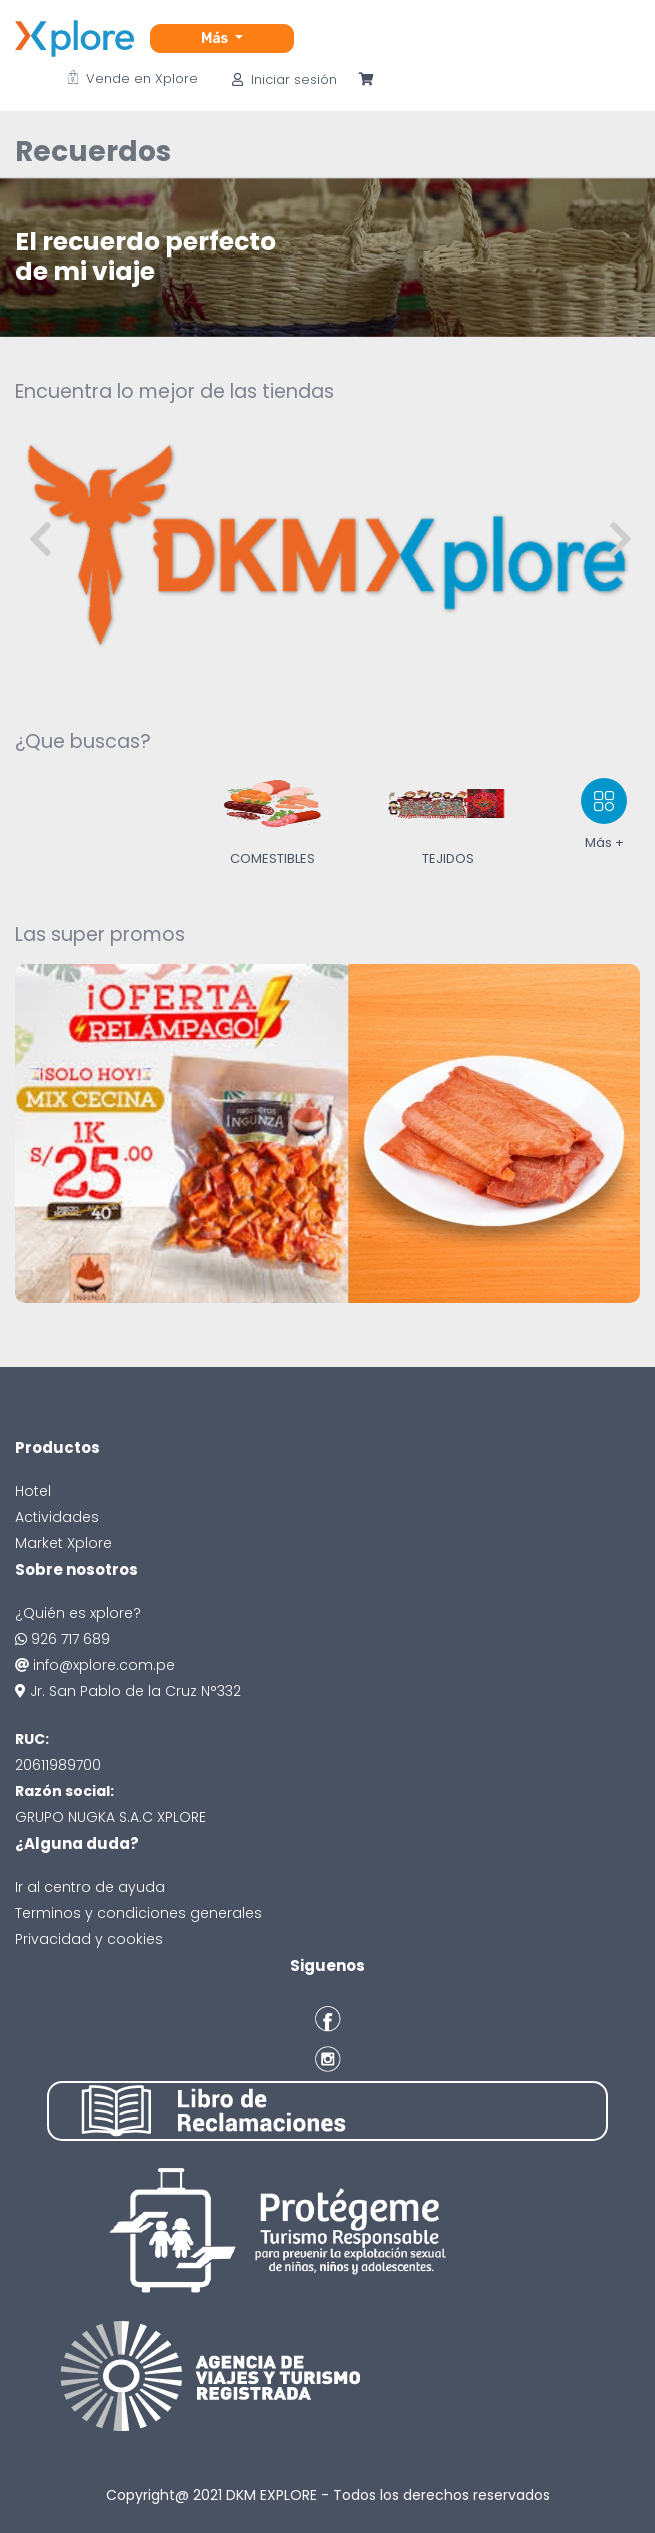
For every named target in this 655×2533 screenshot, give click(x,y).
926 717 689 (62, 1639)
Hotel (33, 1491)
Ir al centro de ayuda (90, 1887)
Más (216, 38)
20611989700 (58, 1765)
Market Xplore (63, 1543)
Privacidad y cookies (89, 1939)
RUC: (32, 1739)
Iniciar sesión (284, 79)
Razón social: (64, 1791)
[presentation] (40, 541)
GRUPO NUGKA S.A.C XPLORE (110, 1817)
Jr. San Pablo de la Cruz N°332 (128, 1691)
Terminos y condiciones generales (138, 1913)
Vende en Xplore (133, 78)
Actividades (57, 1517)
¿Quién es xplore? (78, 1613)
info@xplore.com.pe (95, 1665)
